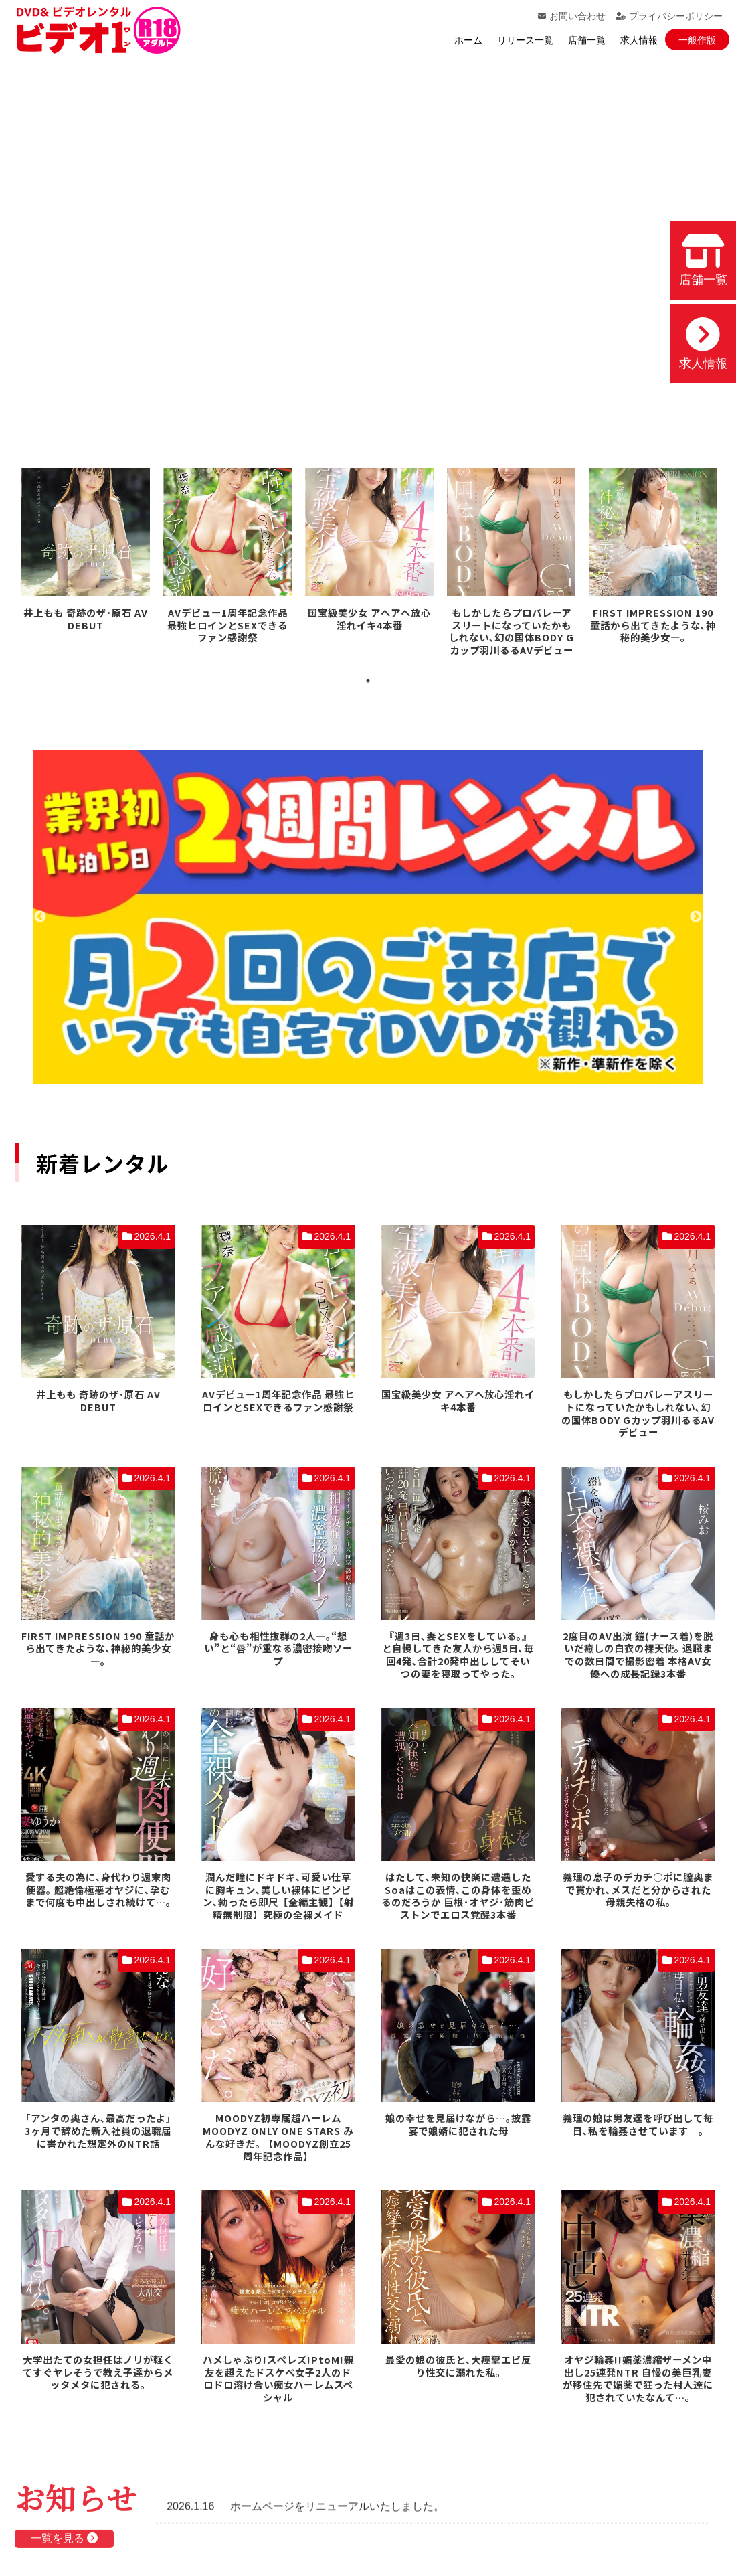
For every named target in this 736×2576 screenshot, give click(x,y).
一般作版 (697, 40)
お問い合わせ (572, 16)
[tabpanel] (86, 552)
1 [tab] (368, 681)
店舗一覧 (587, 40)
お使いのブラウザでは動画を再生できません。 (368, 244)
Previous (40, 917)
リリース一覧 (525, 40)
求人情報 (639, 40)
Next (696, 917)
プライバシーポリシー (669, 16)
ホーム (468, 40)
